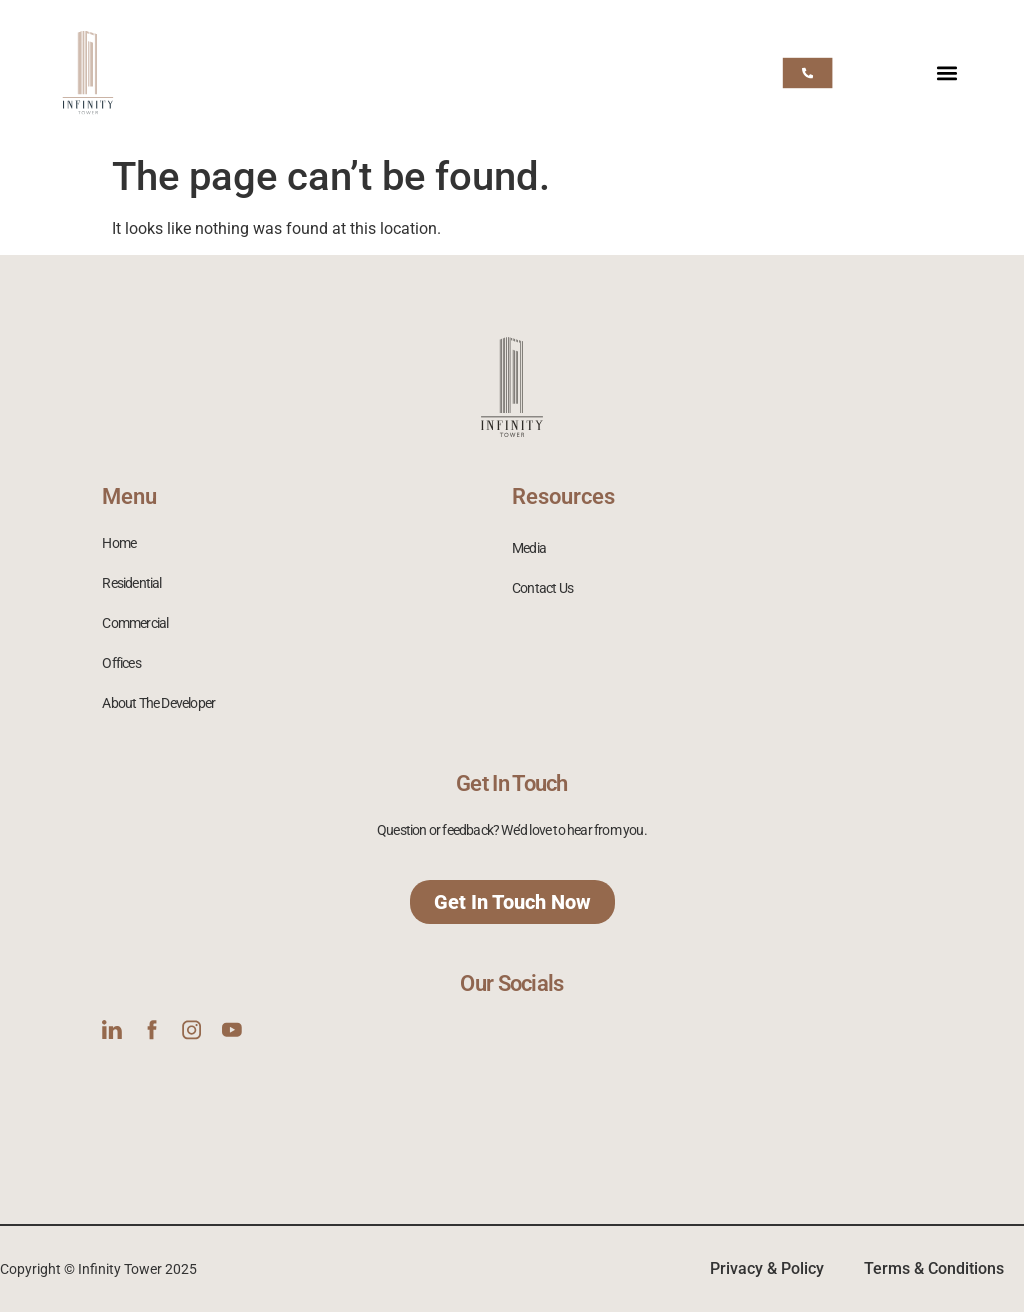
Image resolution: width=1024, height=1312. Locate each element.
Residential (131, 583)
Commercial (135, 623)
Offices (121, 663)
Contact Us (542, 588)
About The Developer (158, 703)
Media (529, 548)
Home (119, 543)
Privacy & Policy (767, 1268)
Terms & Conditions (934, 1268)
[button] (947, 72)
